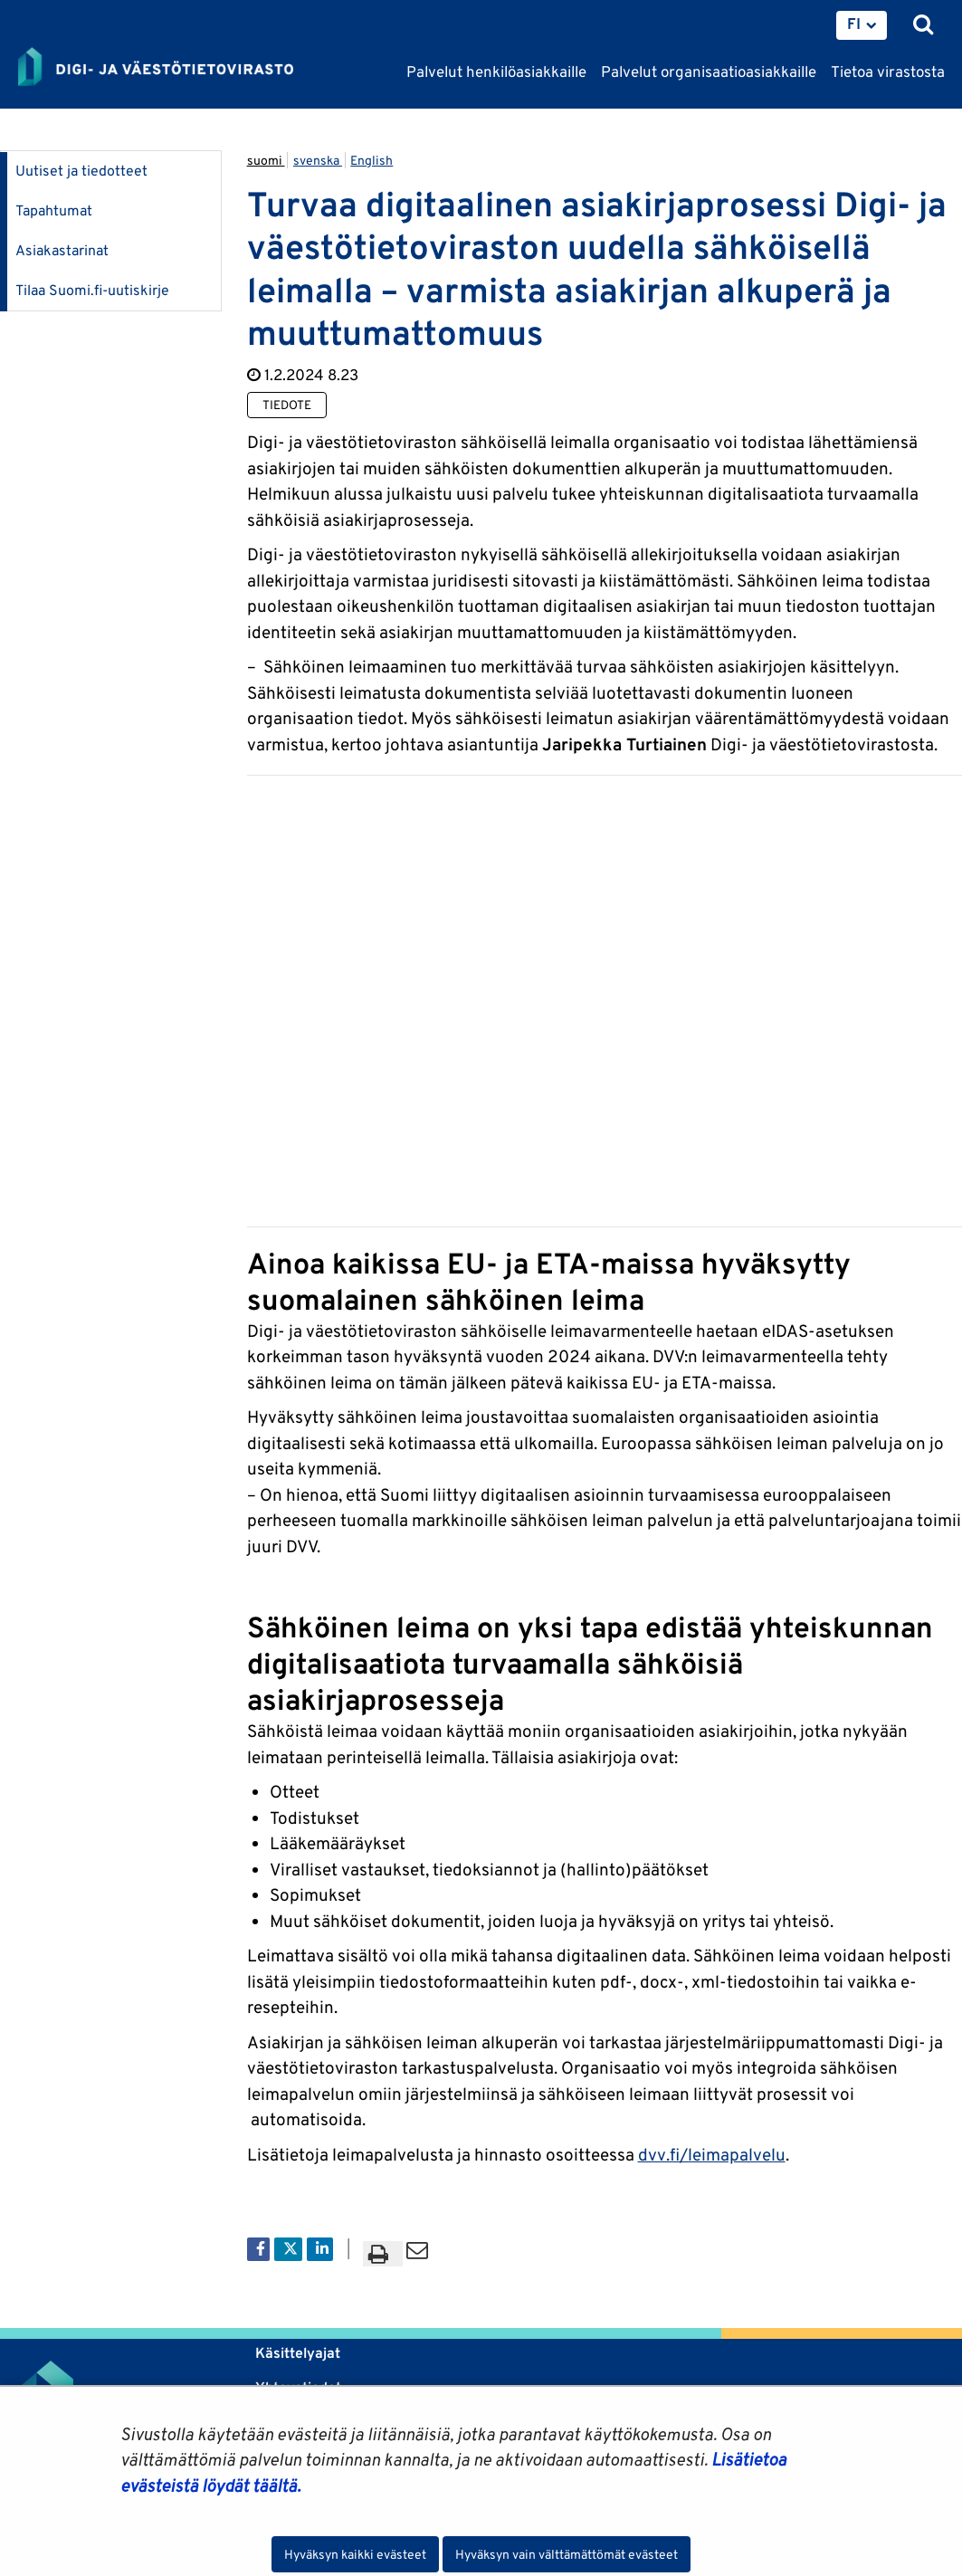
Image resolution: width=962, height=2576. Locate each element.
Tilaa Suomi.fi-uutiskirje (92, 290)
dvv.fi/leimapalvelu (712, 2154)
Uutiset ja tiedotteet (81, 170)
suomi (266, 160)
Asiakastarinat (62, 250)
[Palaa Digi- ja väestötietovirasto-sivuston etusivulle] (155, 68)
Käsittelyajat (297, 2352)
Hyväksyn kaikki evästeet (355, 2554)
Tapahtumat (53, 210)
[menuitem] (861, 25)
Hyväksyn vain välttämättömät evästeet (566, 2554)
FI (854, 23)
